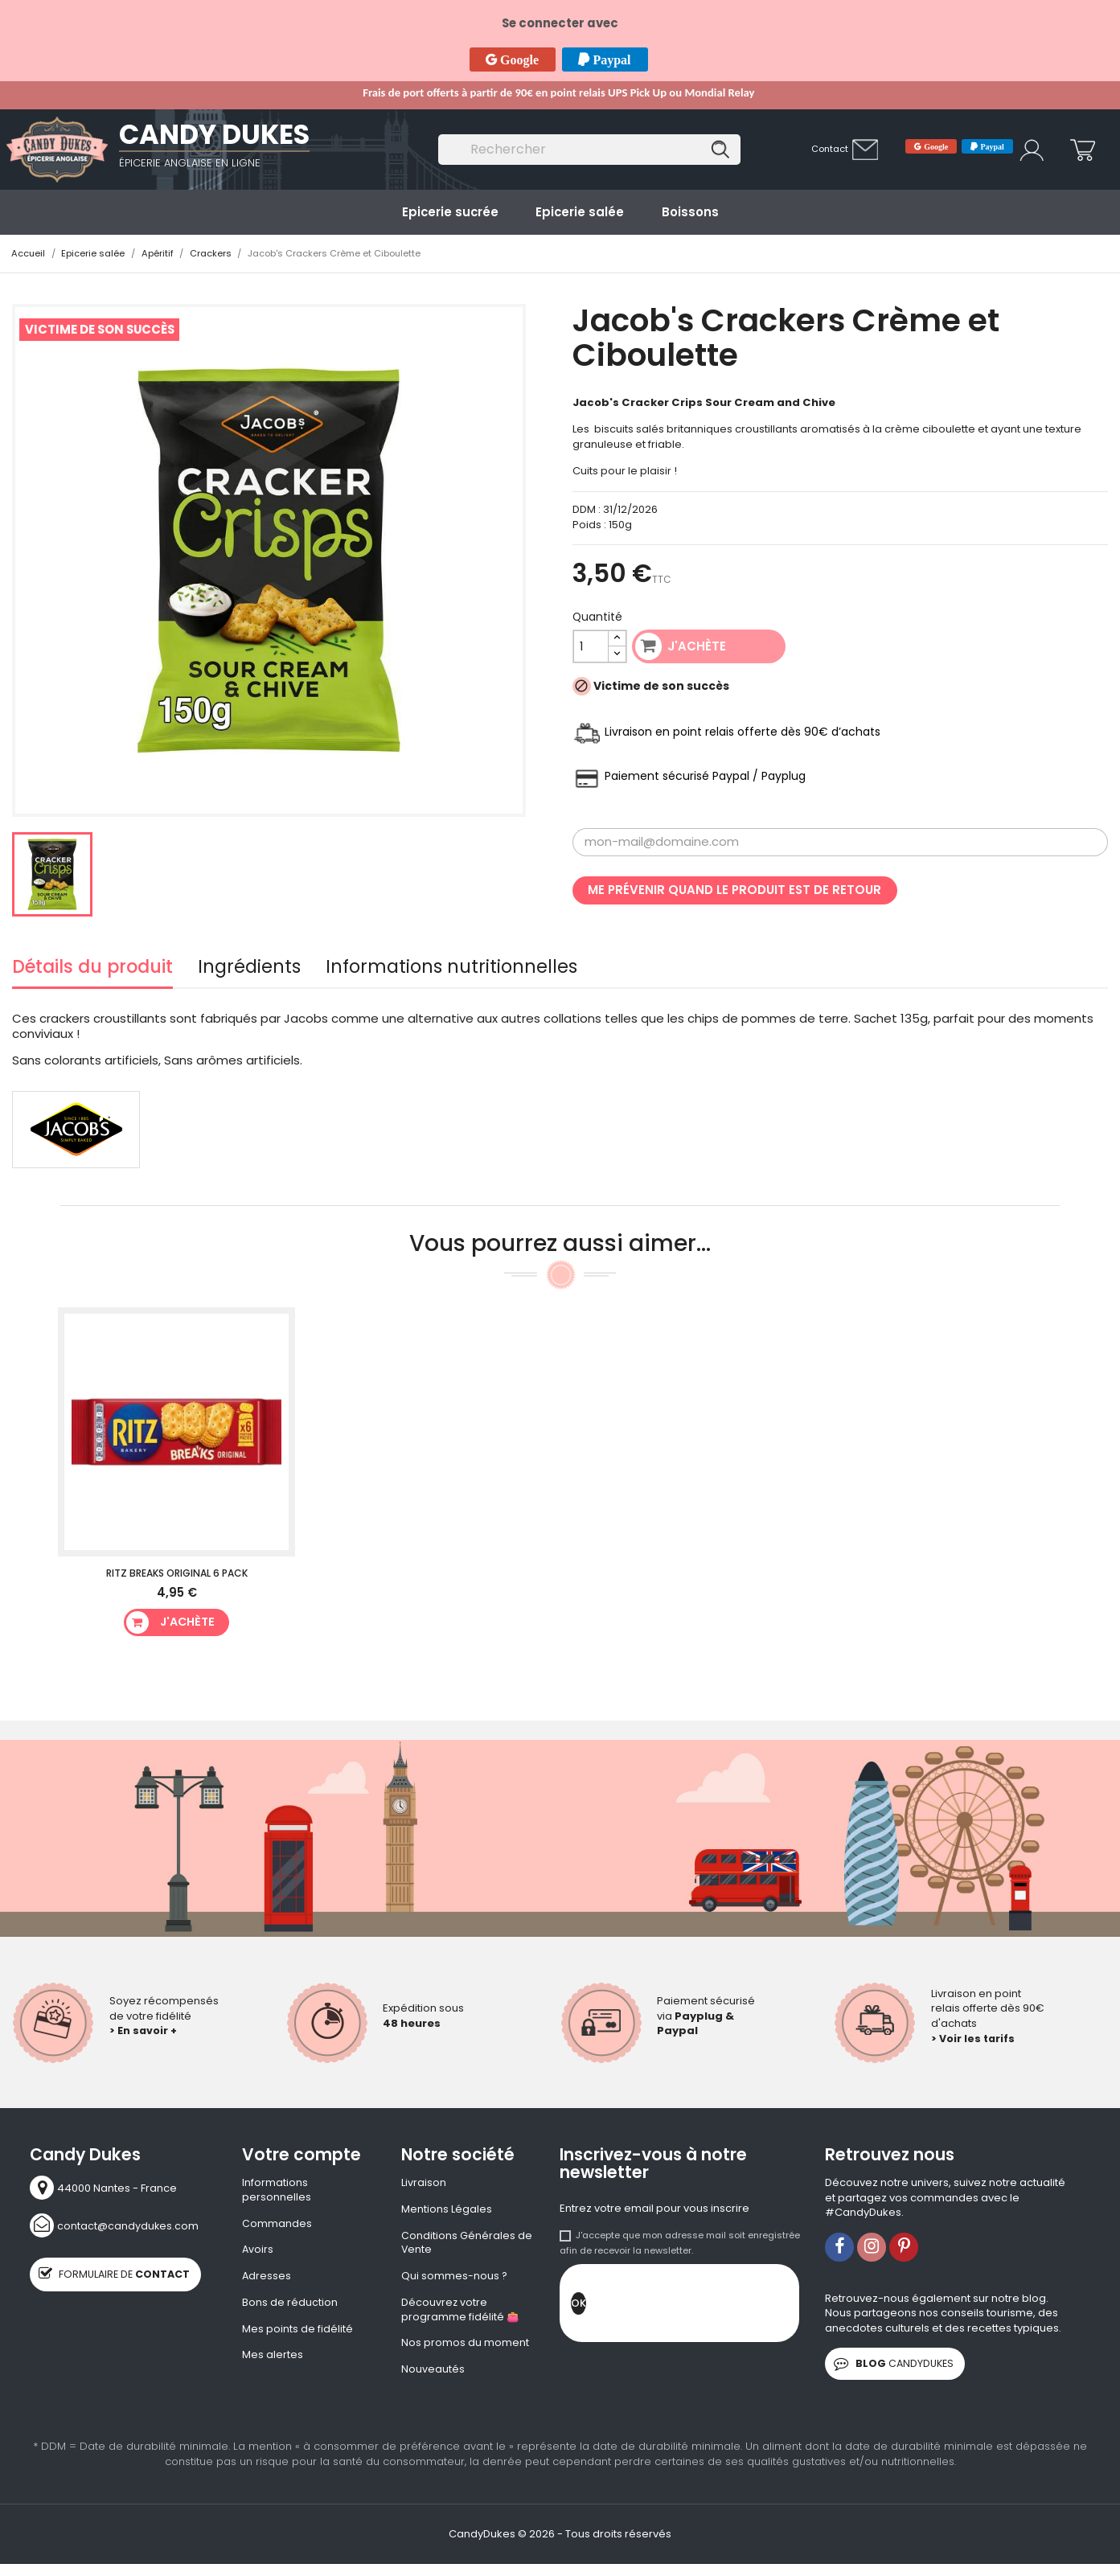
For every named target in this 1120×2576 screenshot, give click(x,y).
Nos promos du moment (465, 2347)
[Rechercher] (589, 150)
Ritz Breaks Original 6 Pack (177, 1574)
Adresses (267, 2278)
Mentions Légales (446, 2210)
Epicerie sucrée (450, 211)
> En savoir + (143, 2030)
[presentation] (708, 2307)
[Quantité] (591, 646)
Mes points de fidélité (297, 2332)
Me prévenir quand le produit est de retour (734, 889)
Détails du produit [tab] (92, 969)
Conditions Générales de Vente (466, 2244)
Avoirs (258, 2252)
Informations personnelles (276, 2190)
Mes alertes (272, 2359)
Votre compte (301, 2154)
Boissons (690, 211)
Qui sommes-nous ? (454, 2278)
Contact (829, 148)
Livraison (423, 2183)
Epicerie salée (579, 211)
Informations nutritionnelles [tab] (451, 969)
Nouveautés (433, 2374)
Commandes (277, 2224)
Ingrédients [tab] (249, 969)
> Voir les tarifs (974, 2038)
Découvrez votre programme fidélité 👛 (460, 2313)
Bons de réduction (290, 2306)
